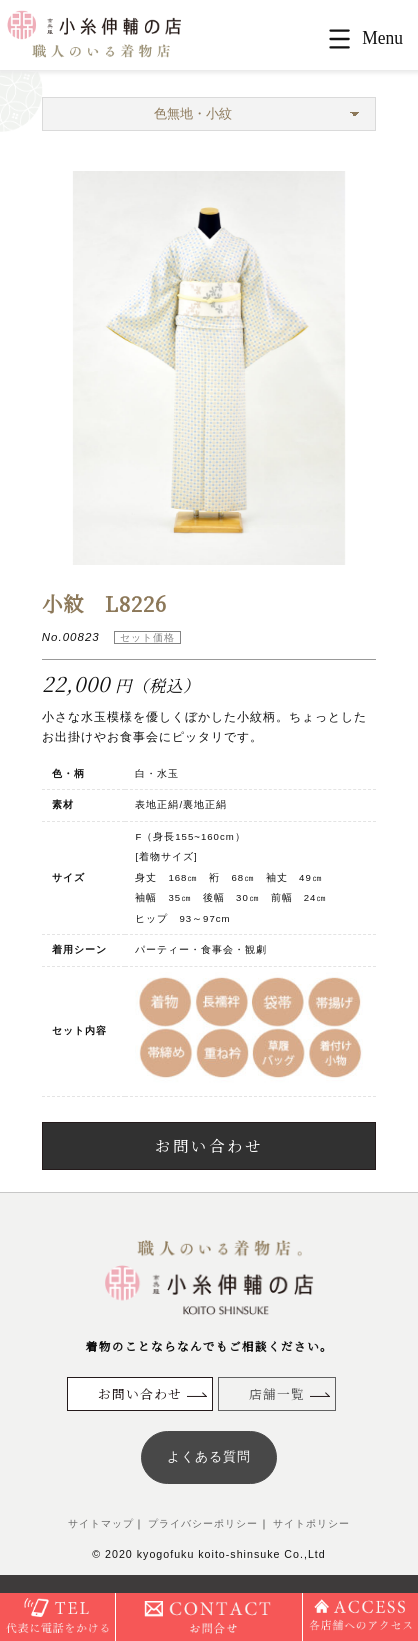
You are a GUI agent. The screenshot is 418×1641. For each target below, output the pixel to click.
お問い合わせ (209, 1145)
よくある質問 (209, 1456)
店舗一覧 (277, 1393)
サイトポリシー (310, 1523)
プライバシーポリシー (202, 1523)
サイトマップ (101, 1523)
